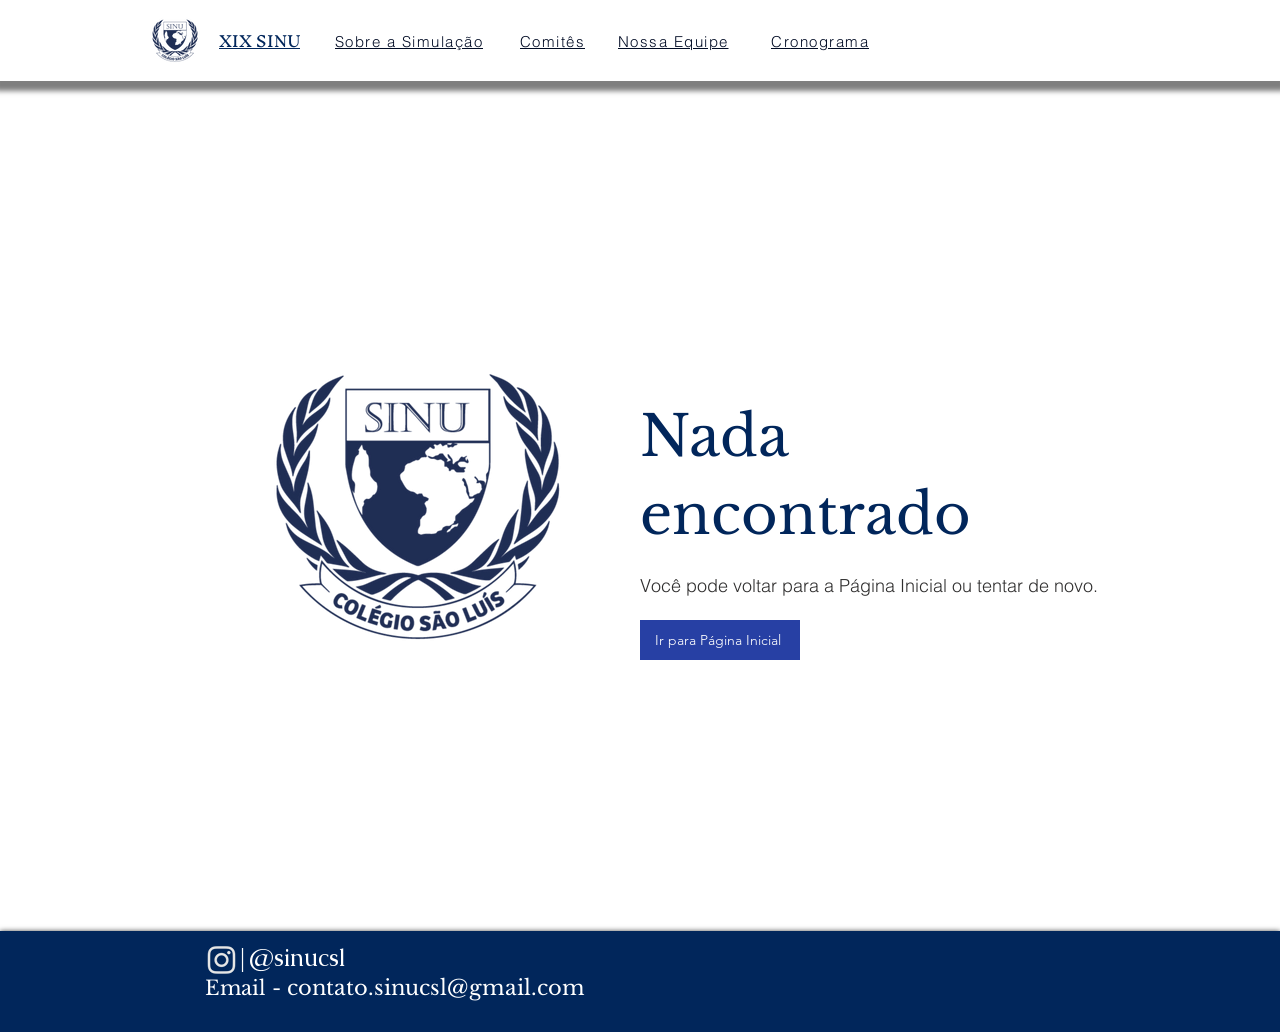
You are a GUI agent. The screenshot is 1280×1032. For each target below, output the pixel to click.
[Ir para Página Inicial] (720, 640)
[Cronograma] (822, 41)
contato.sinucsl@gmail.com (436, 988)
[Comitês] (554, 41)
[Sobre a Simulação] (411, 41)
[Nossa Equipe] (675, 41)
